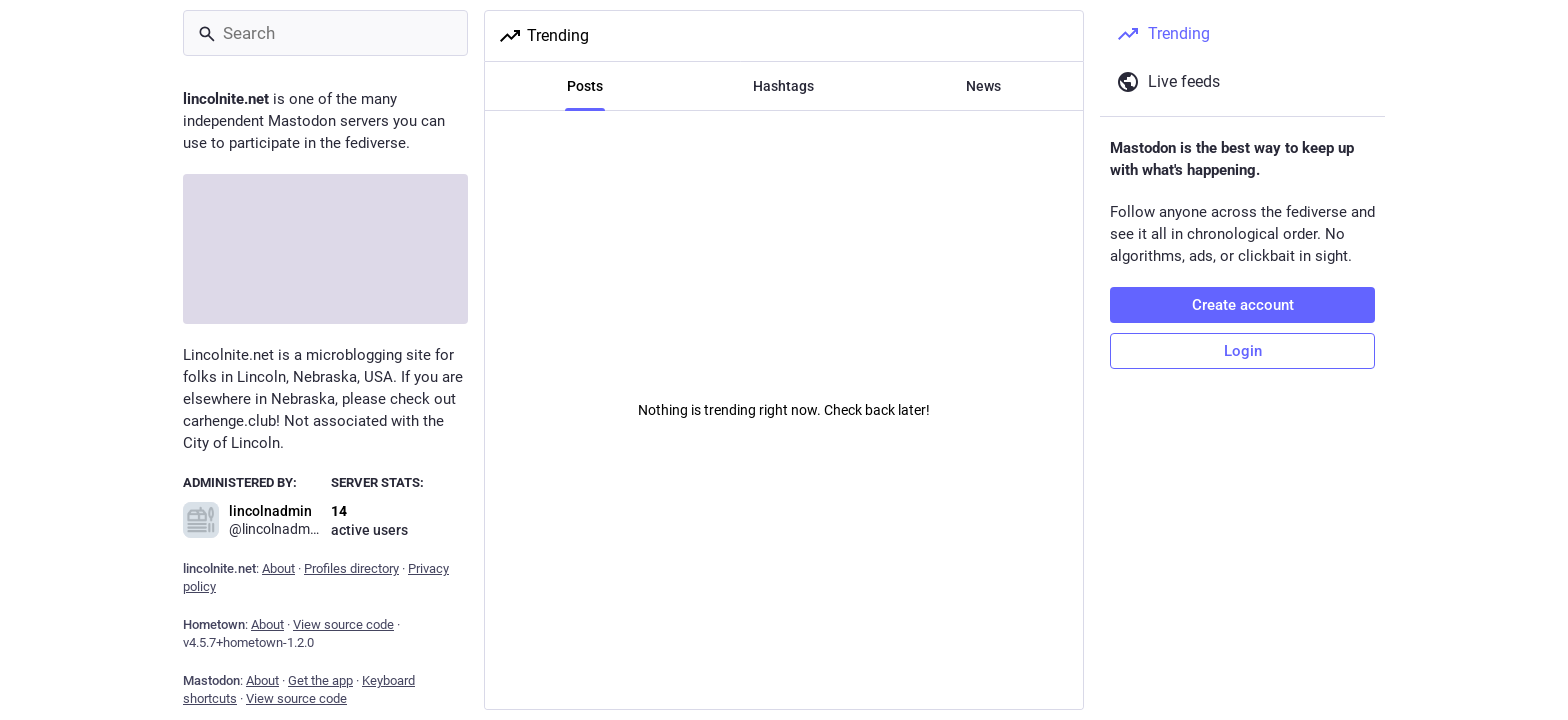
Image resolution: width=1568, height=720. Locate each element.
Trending (543, 36)
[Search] (325, 33)
